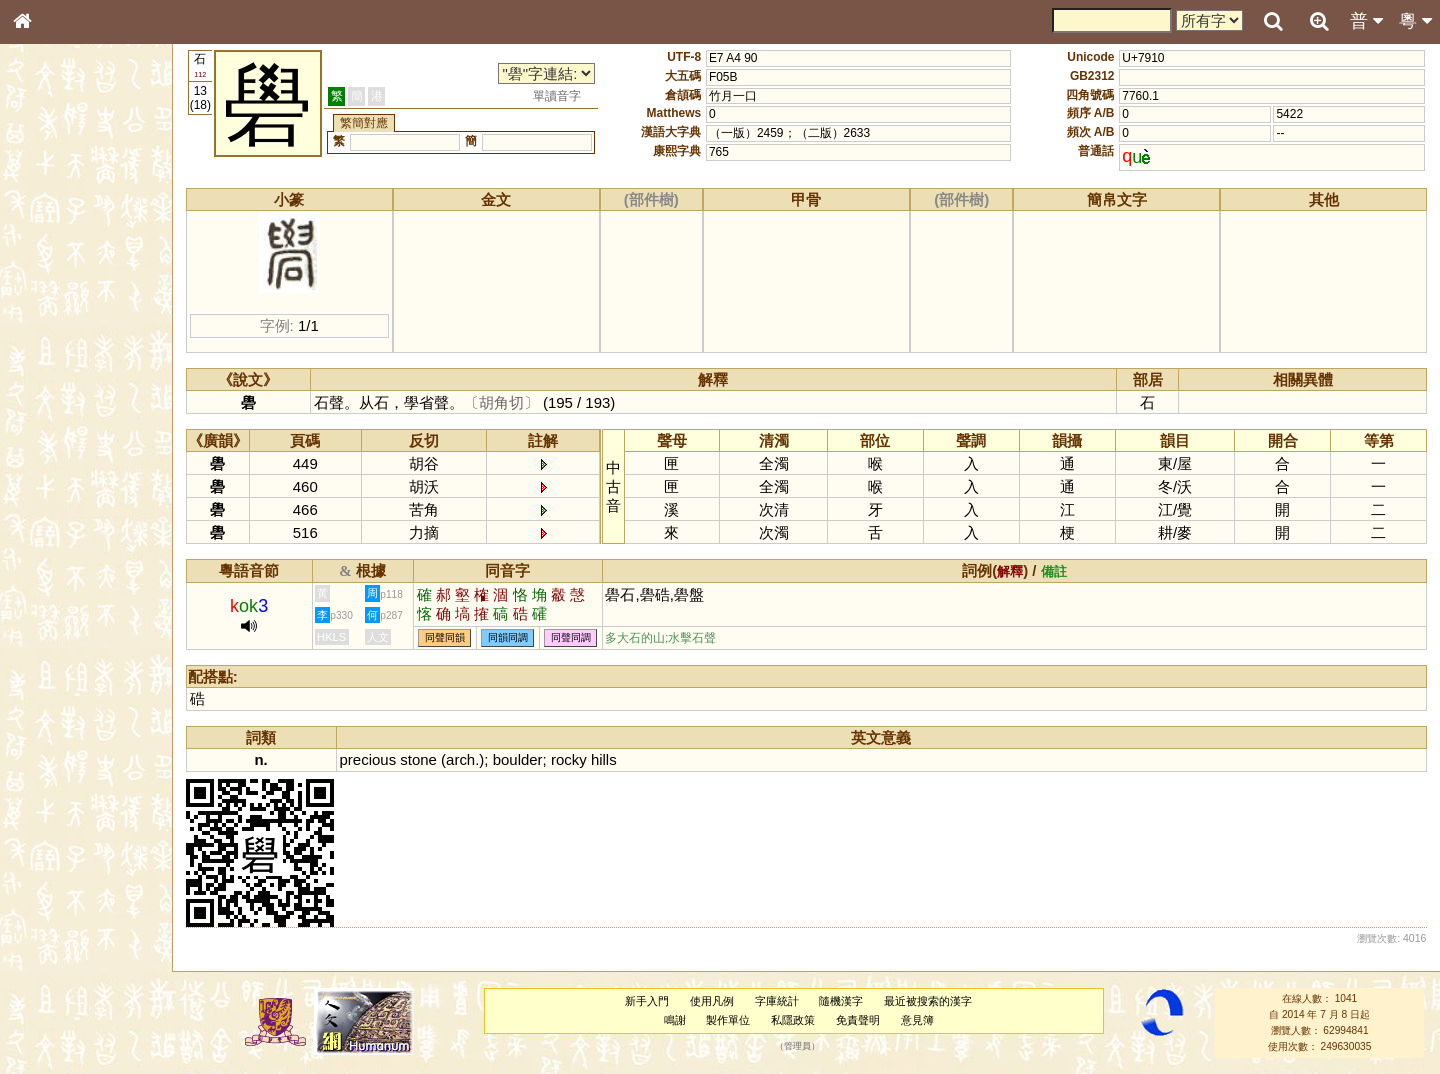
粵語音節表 (55, 398)
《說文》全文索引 (73, 628)
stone (418, 759)
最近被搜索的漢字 (928, 1001)
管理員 (797, 1047)
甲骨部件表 (55, 306)
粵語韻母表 (55, 437)
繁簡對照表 (55, 685)
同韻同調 (508, 638)
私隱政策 (793, 1020)
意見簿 (917, 1020)
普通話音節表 (61, 555)
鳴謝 (675, 1020)
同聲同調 (571, 638)
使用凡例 (712, 1001)
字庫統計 (777, 1001)
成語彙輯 (49, 666)
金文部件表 (55, 326)
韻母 (68, 536)
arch (460, 759)
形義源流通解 (61, 345)
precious (368, 759)
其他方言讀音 (61, 574)
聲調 (95, 536)
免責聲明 (858, 1020)
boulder (518, 759)
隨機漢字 (841, 1001)
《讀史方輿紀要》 (73, 647)
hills (604, 759)
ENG (88, 220)
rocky (569, 759)
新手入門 (647, 1001)
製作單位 (728, 1020)
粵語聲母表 (55, 417)
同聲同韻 (445, 638)
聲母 (40, 536)
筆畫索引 (49, 287)
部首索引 (49, 268)
